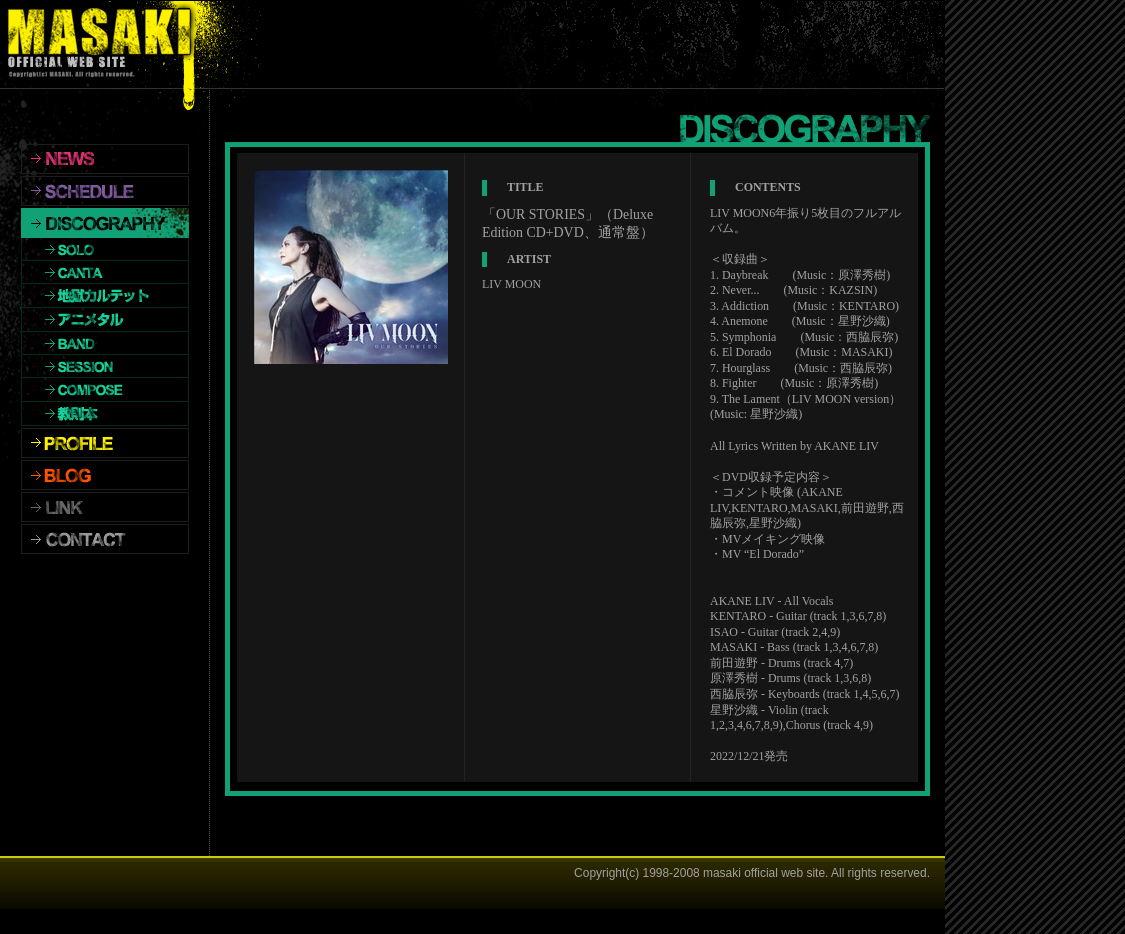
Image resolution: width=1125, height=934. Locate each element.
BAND (105, 343)
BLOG (105, 475)
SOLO (105, 249)
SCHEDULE (105, 191)
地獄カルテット (105, 296)
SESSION (105, 366)
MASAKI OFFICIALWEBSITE (104, 44)
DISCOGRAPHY (105, 223)
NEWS (105, 159)
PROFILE (105, 443)
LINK (105, 507)
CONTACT (105, 539)
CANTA (105, 272)
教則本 (105, 414)
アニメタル (105, 320)
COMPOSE (105, 390)
